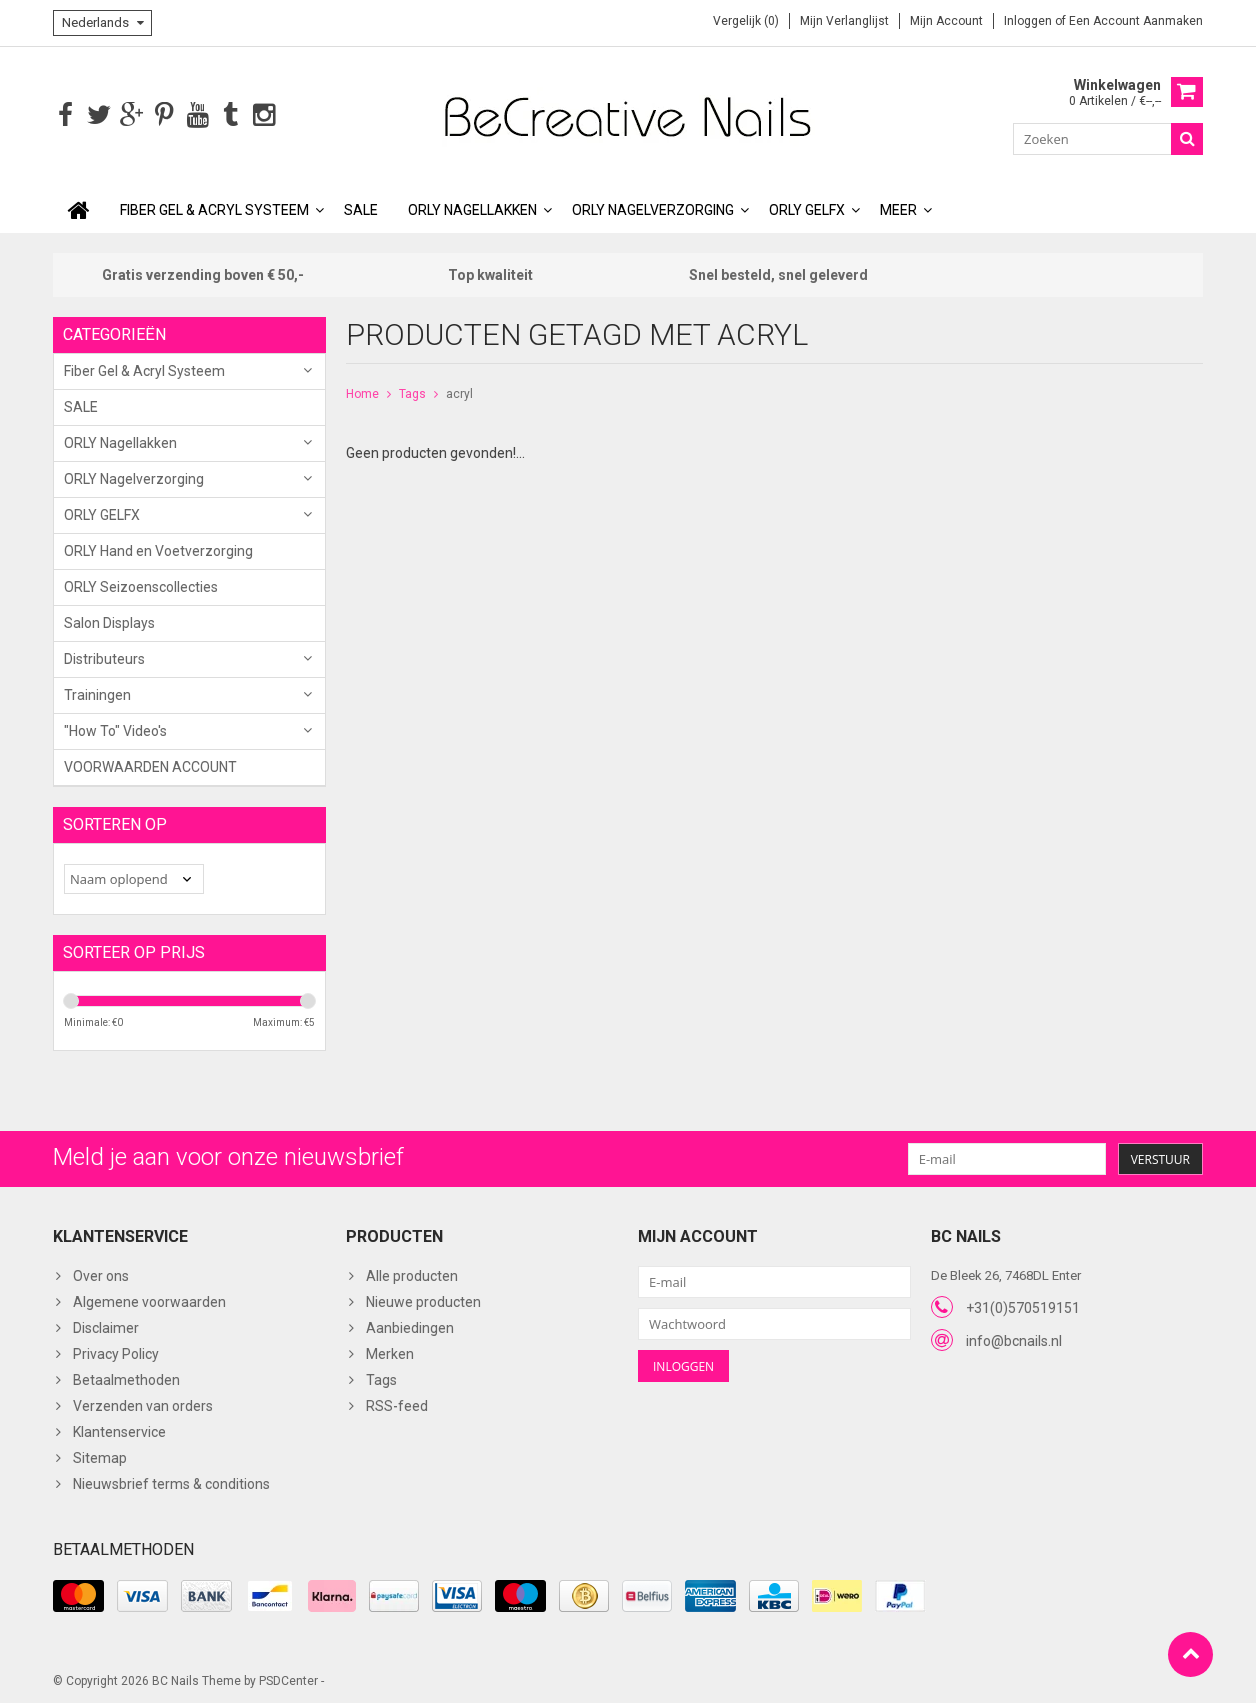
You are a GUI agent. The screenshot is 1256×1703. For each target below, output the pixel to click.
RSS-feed (397, 1405)
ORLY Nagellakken (472, 208)
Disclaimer (106, 1327)
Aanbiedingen (410, 1327)
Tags (412, 392)
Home (362, 392)
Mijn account (946, 21)
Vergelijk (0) (746, 21)
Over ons (101, 1275)
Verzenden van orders (143, 1405)
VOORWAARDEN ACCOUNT (150, 765)
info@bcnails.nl (1014, 1339)
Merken (390, 1353)
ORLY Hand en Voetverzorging (158, 549)
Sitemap (100, 1457)
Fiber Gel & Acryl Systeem (214, 208)
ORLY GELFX (807, 208)
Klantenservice (119, 1431)
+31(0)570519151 (1023, 1306)
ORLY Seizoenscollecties (141, 585)
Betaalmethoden (126, 1379)
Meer (898, 208)
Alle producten (412, 1275)
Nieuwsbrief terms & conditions (171, 1483)
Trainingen (97, 693)
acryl (459, 392)
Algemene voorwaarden (149, 1301)
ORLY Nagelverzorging (653, 208)
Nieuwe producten (423, 1301)
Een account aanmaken (1136, 21)
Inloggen (1029, 21)
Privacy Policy (116, 1353)
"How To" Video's (115, 729)
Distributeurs (104, 657)
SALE (361, 208)
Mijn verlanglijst (844, 21)
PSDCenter (288, 1679)
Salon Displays (109, 621)
